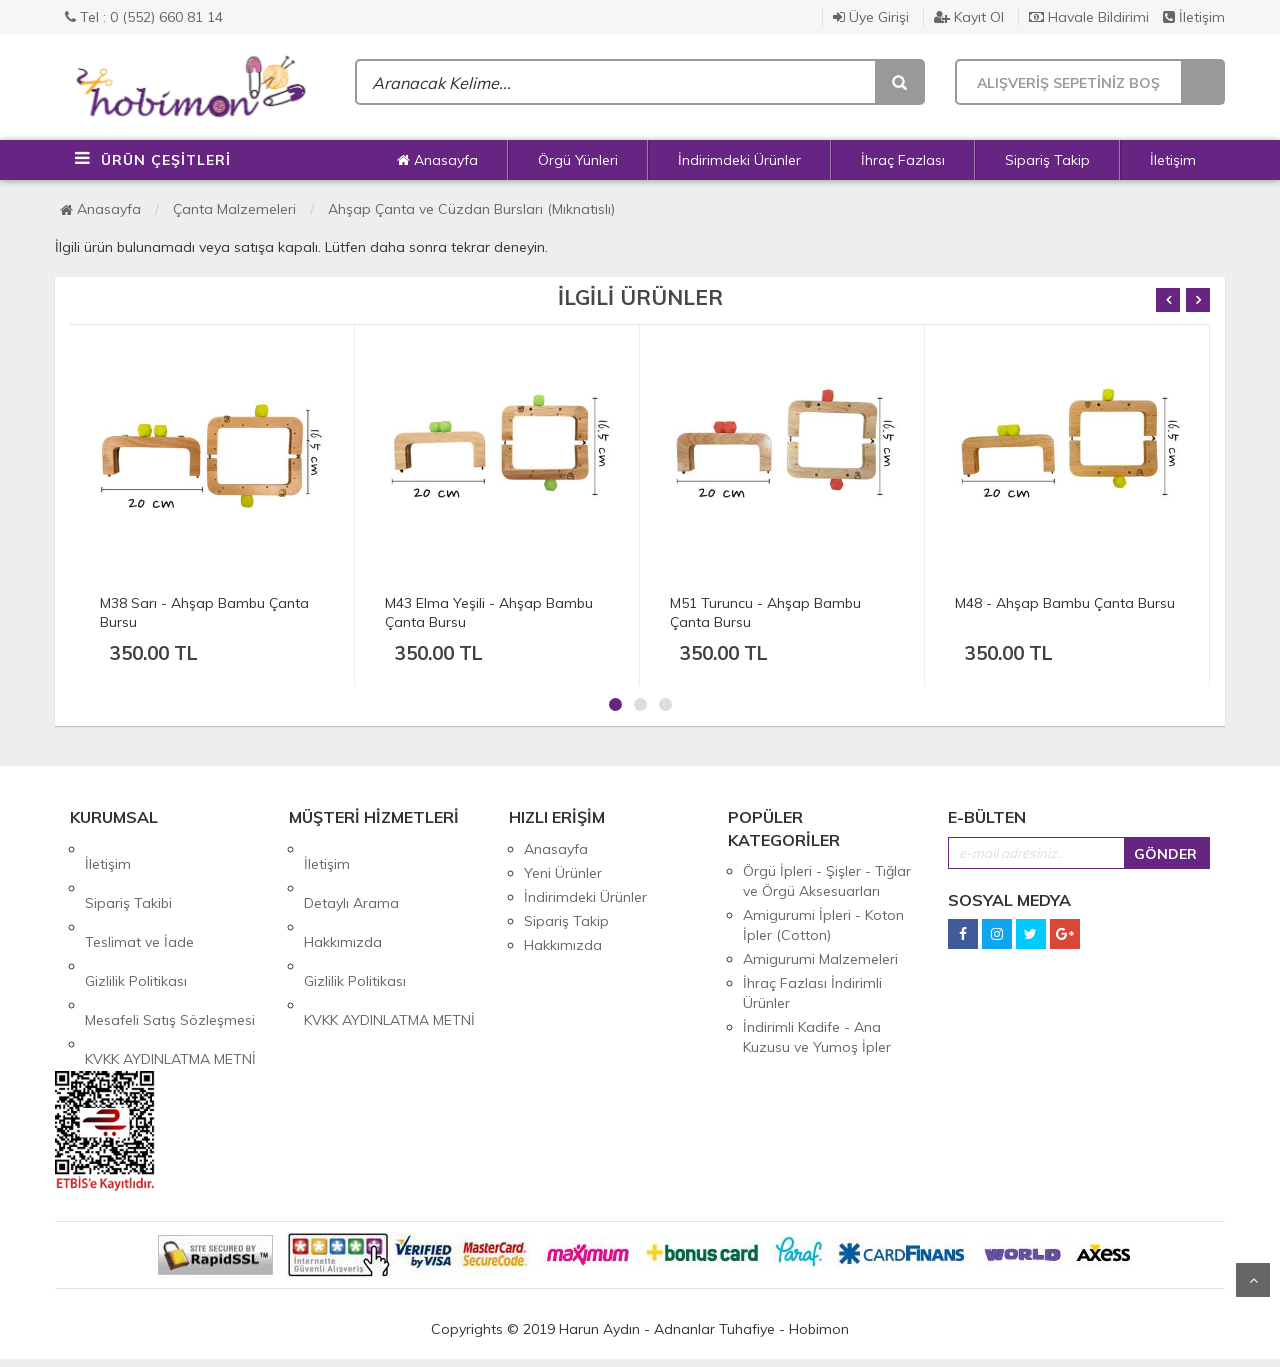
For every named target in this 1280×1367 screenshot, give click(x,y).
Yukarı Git (1253, 1280)
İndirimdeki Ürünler (739, 160)
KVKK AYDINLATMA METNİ (170, 969)
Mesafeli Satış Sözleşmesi (170, 945)
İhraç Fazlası (903, 160)
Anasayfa (437, 160)
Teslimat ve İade (139, 897)
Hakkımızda (343, 897)
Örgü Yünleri (578, 160)
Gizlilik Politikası (136, 921)
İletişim (1194, 17)
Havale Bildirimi (1089, 17)
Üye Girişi (871, 17)
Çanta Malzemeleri (234, 209)
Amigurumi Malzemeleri (820, 959)
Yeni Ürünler (563, 873)
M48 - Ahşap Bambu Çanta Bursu (1065, 603)
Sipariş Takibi (128, 873)
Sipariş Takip (1047, 160)
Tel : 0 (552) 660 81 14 (144, 17)
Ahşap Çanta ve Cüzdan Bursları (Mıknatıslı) (471, 209)
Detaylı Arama (351, 873)
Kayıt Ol (969, 17)
